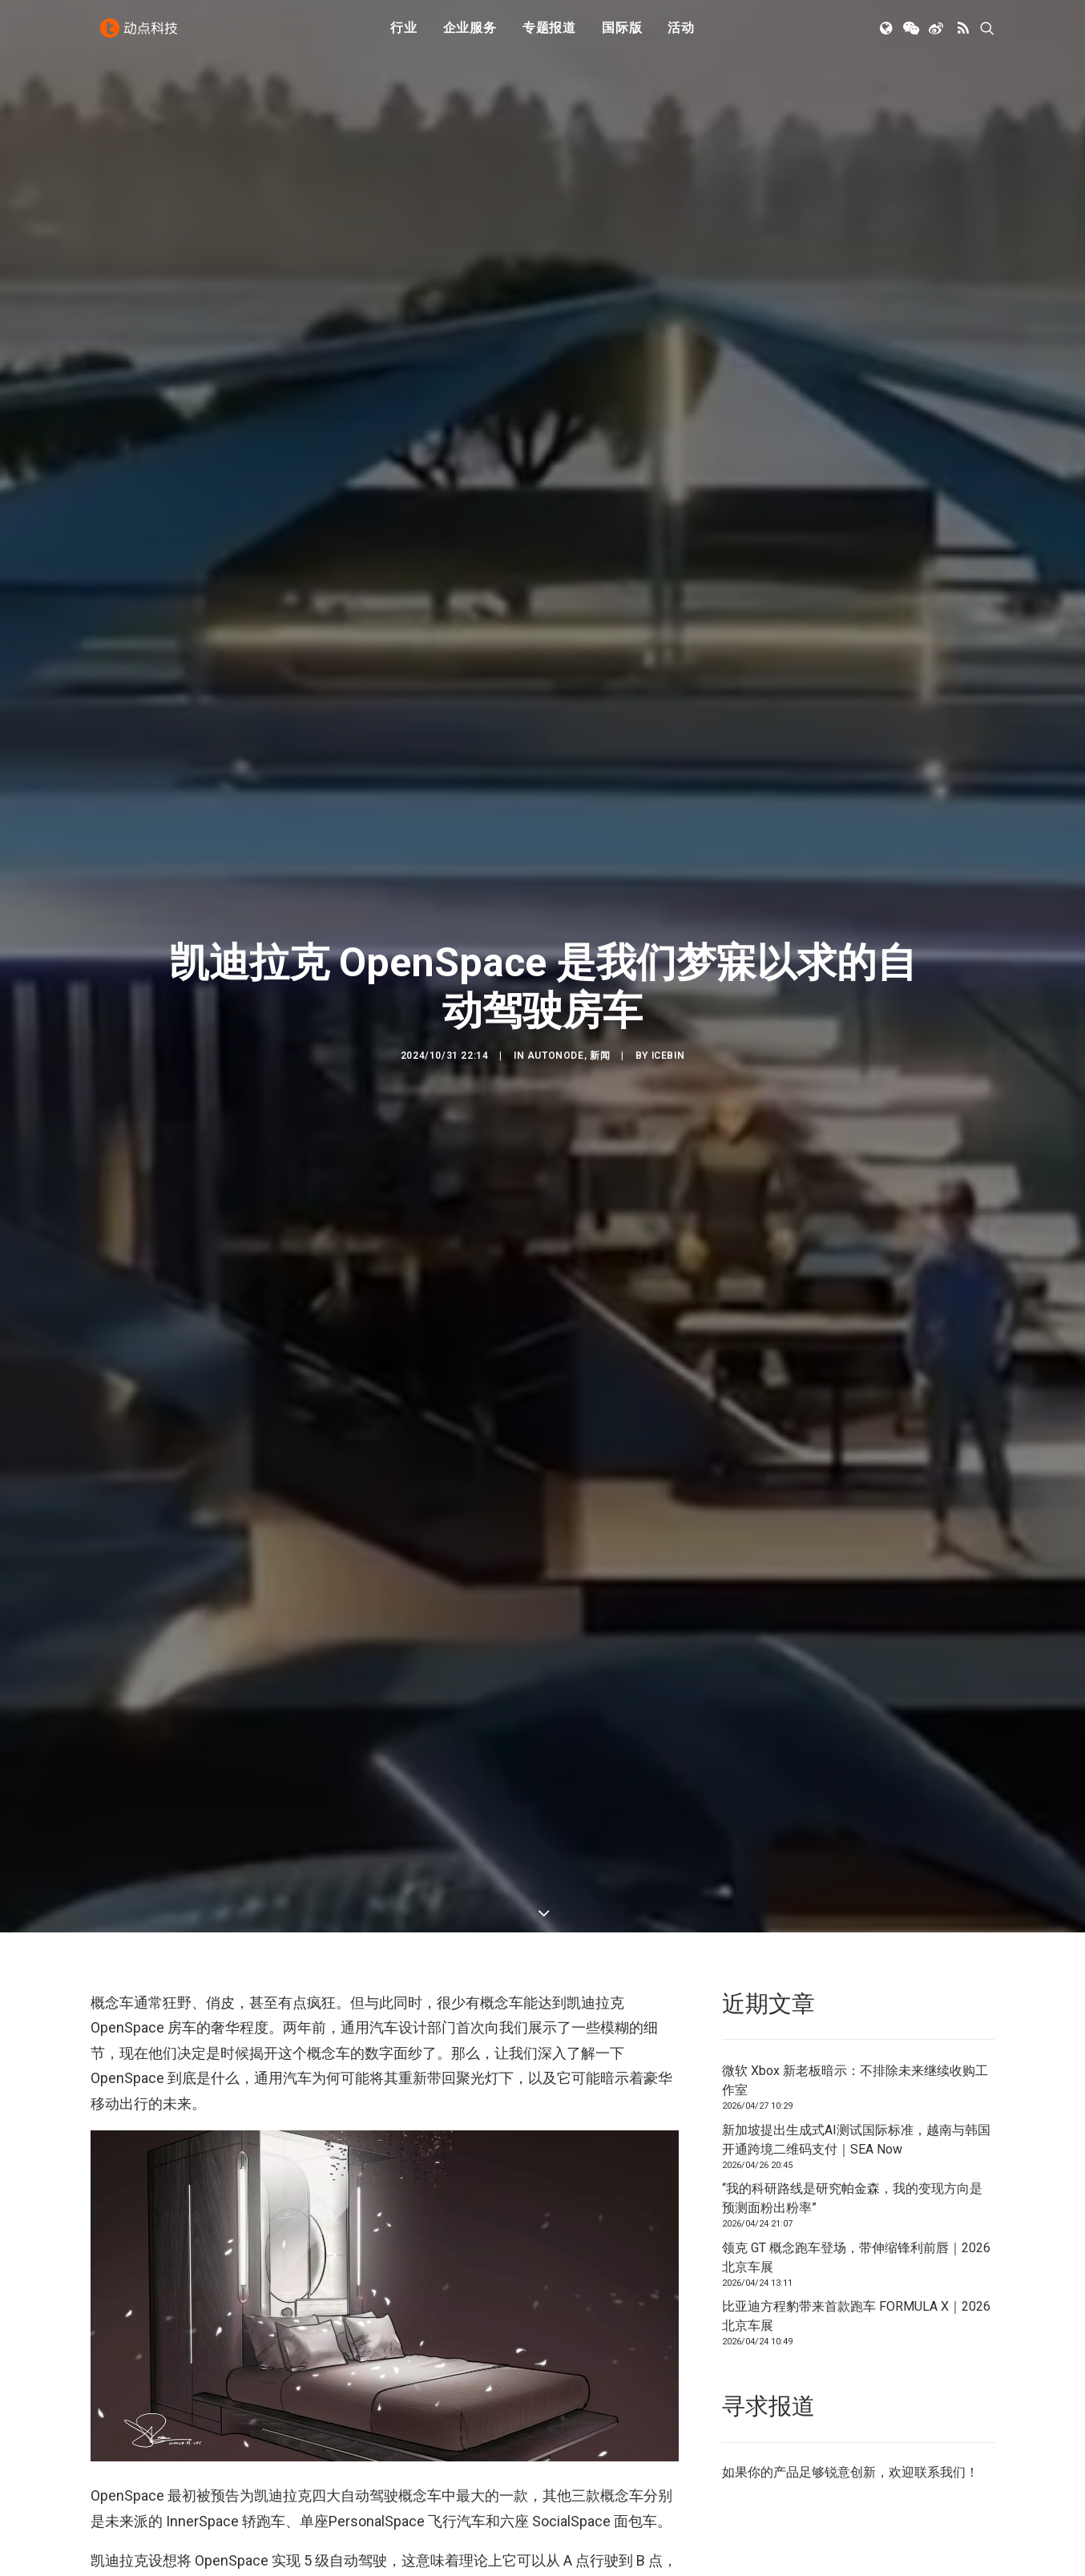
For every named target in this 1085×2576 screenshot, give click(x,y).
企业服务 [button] (470, 34)
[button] (887, 34)
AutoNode (555, 981)
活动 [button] (681, 34)
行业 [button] (403, 34)
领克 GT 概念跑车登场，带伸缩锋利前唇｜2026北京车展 (856, 2110)
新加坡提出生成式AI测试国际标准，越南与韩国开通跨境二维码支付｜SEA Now (856, 1992)
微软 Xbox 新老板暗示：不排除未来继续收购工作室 (855, 1933)
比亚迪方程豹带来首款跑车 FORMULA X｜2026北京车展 (856, 2168)
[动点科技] (142, 34)
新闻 (600, 981)
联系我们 (940, 2324)
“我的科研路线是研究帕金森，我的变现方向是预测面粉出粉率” (852, 2050)
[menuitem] (404, 34)
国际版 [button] (622, 34)
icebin (668, 981)
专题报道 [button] (549, 34)
